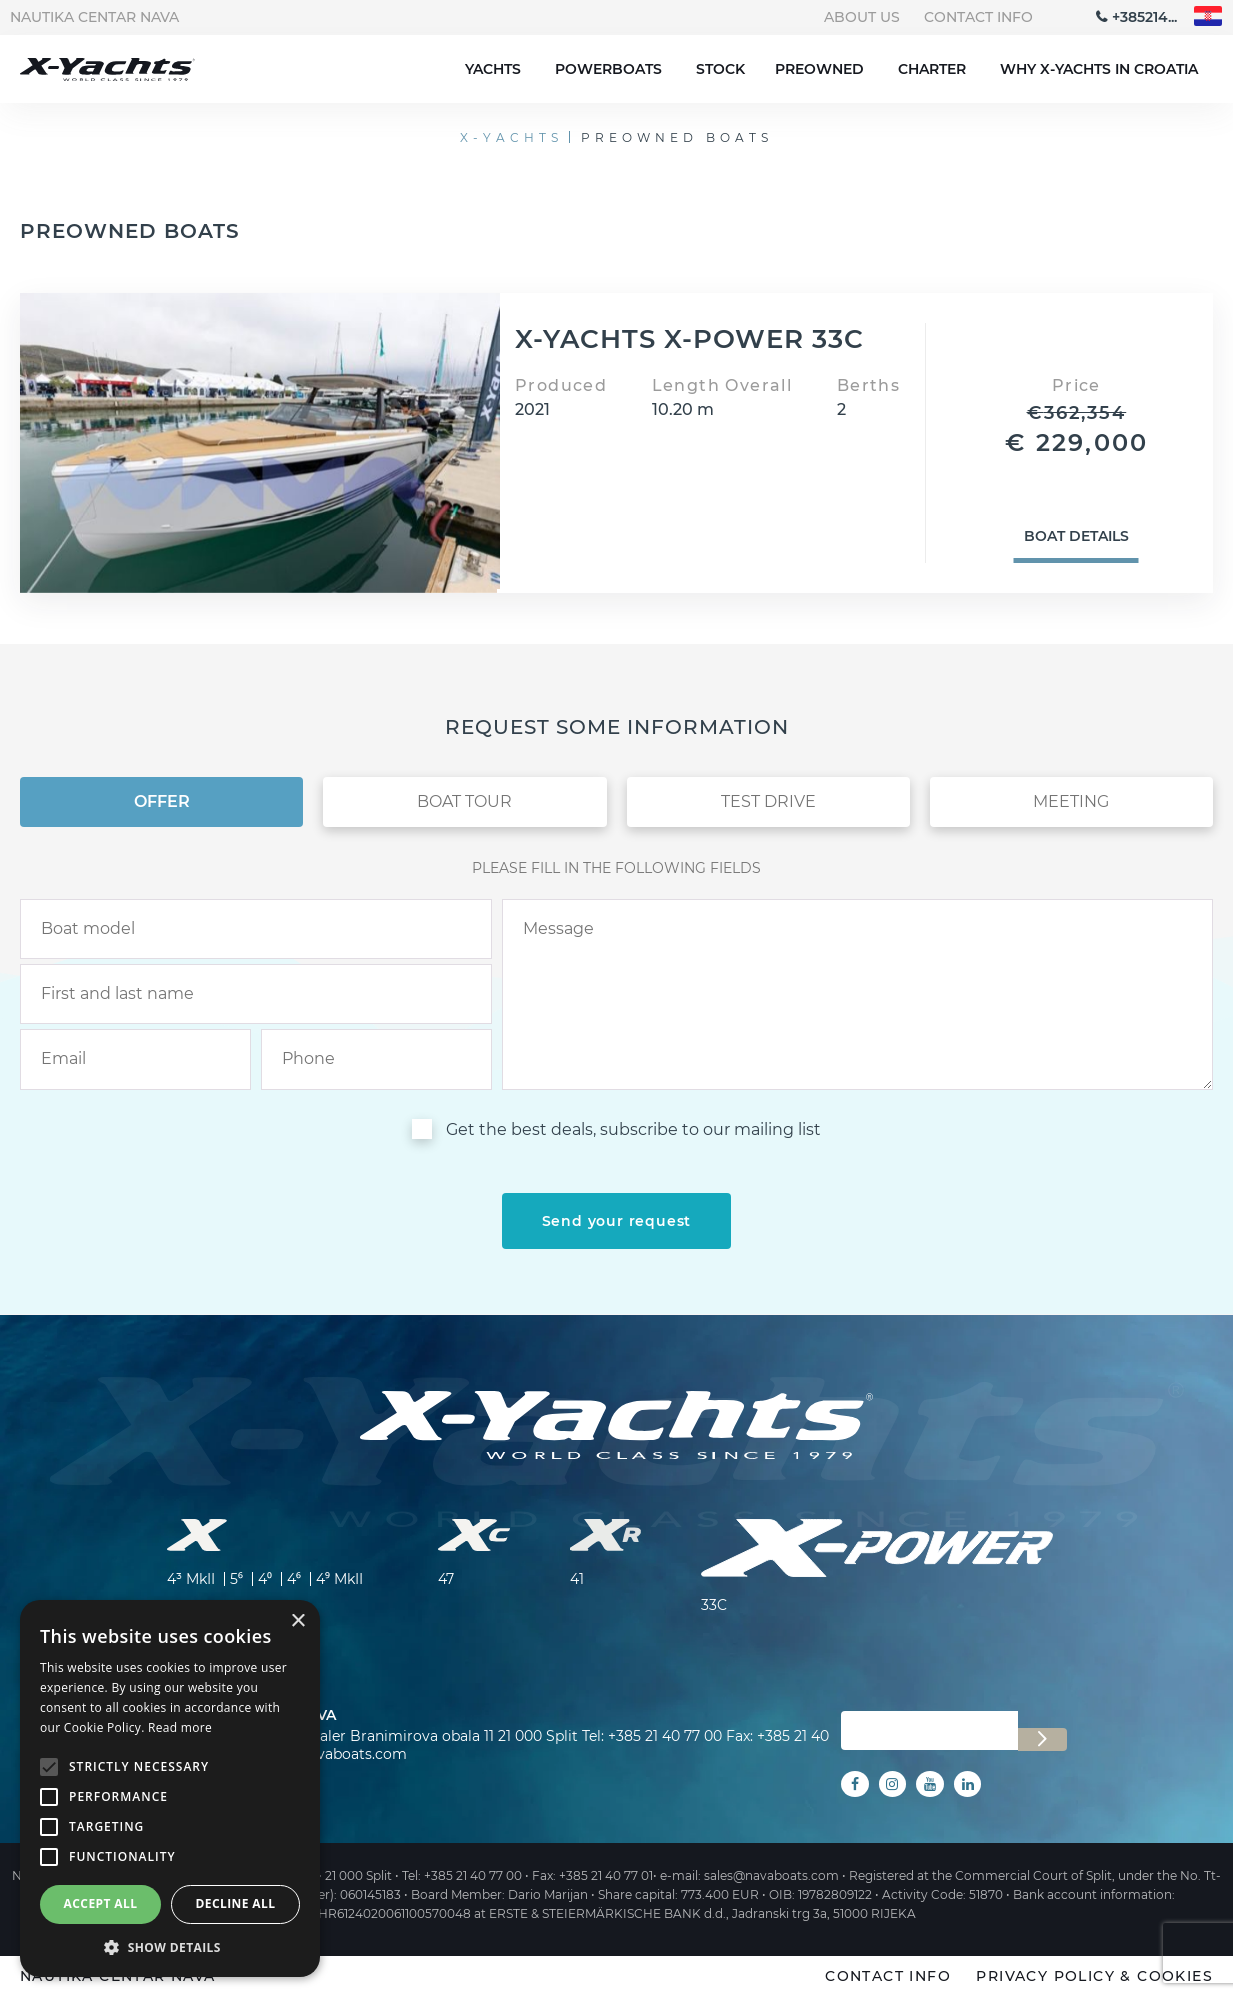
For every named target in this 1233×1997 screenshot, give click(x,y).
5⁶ (236, 1579)
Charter (932, 69)
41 (577, 1579)
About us (862, 17)
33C (714, 1605)
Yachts (493, 69)
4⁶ (294, 1579)
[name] (256, 994)
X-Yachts (511, 137)
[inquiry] (857, 994)
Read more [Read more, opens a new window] (180, 1727)
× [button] (297, 1621)
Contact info (978, 17)
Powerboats (608, 69)
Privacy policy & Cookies (1094, 1976)
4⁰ (265, 1579)
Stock (720, 69)
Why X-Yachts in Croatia (1099, 69)
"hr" (1208, 16)
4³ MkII (191, 1579)
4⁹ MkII (339, 1579)
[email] (135, 1059)
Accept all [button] (101, 1903)
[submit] (617, 1221)
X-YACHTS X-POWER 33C (689, 339)
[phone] (376, 1059)
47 (446, 1579)
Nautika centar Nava (94, 17)
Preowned (819, 69)
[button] (170, 1947)
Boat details (1076, 536)
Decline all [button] (236, 1903)
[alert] (170, 1788)
